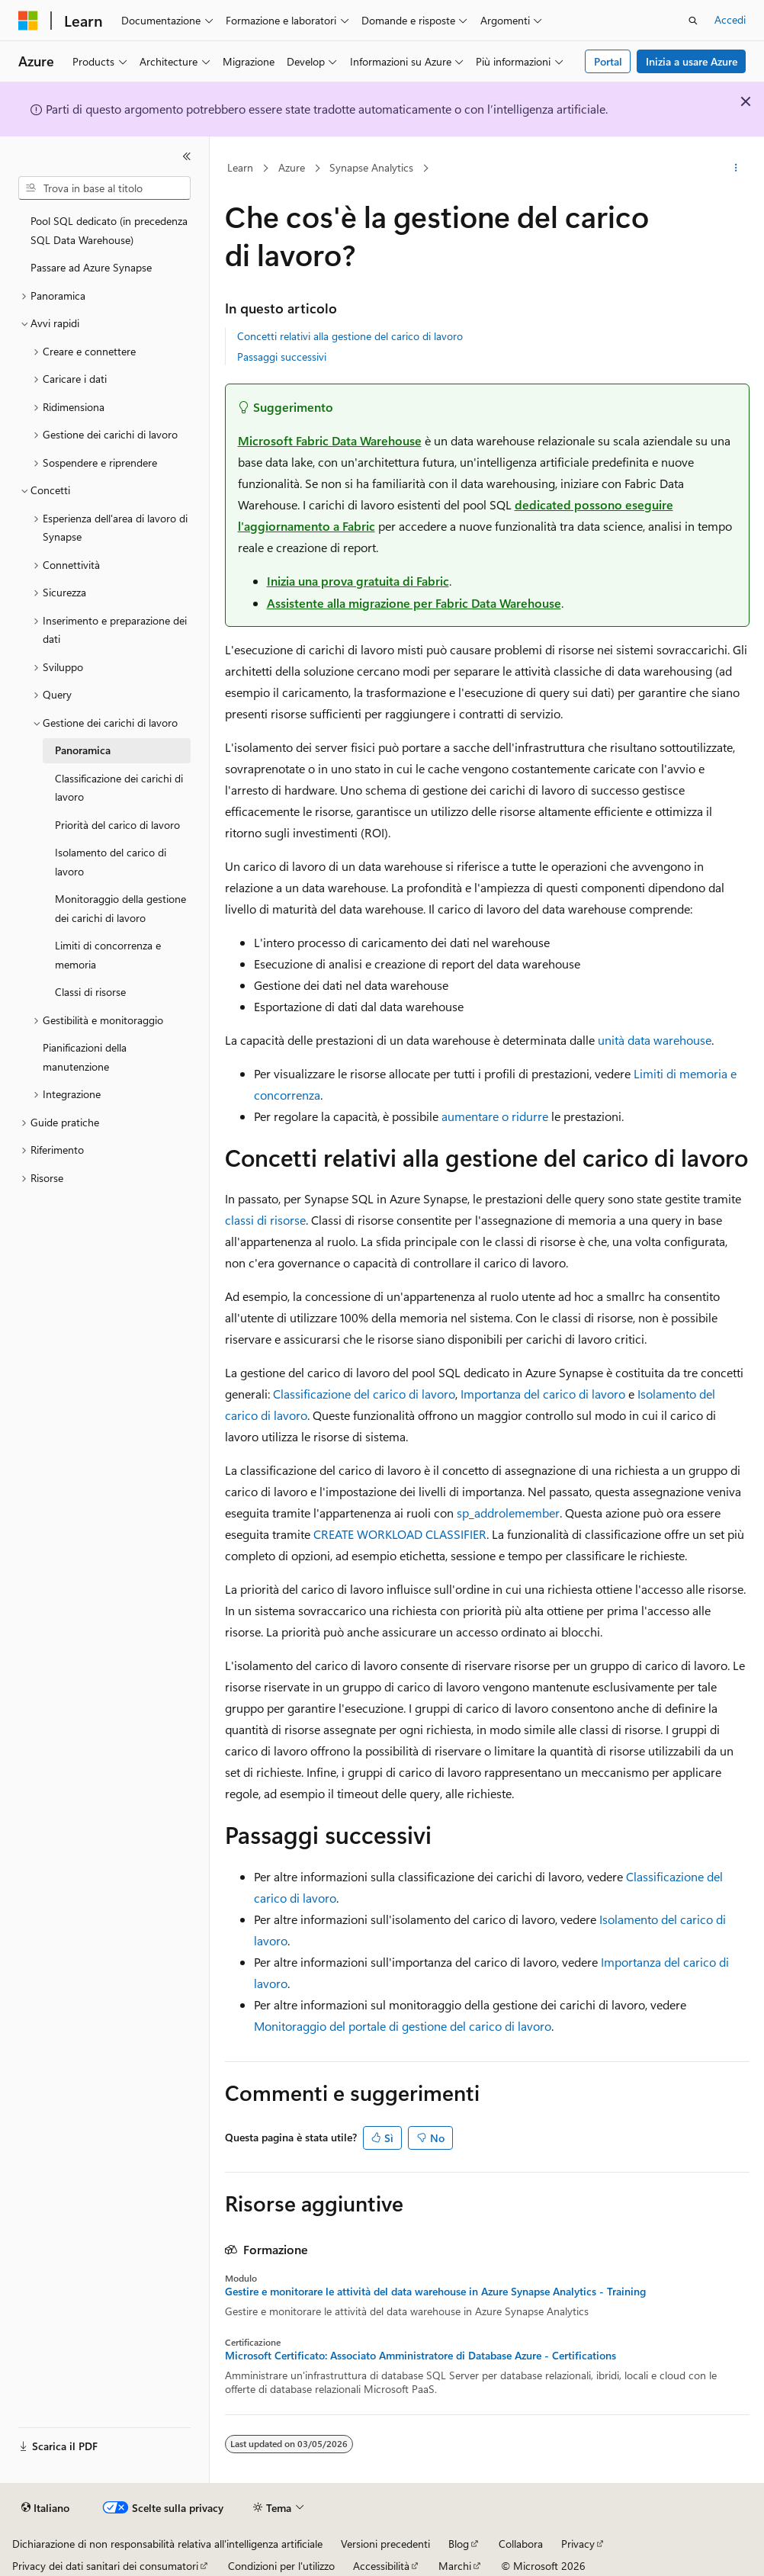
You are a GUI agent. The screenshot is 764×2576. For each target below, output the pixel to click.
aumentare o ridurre (494, 1116)
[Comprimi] (187, 156)
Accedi (730, 19)
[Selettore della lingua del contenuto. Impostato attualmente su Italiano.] (45, 2508)
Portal (608, 61)
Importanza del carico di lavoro (543, 1394)
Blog (458, 2543)
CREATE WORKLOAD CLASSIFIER (399, 1534)
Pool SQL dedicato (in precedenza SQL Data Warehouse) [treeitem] (109, 230)
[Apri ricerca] (693, 20)
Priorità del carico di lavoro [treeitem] (117, 824)
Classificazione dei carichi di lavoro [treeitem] (119, 788)
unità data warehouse (654, 1040)
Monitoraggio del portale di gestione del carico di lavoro (402, 2026)
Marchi (454, 2565)
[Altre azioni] (735, 168)
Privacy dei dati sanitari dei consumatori (105, 2565)
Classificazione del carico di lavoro (364, 1394)
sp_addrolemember (508, 1513)
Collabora (521, 2543)
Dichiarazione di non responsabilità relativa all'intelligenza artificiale (167, 2543)
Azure (291, 167)
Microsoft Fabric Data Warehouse (330, 440)
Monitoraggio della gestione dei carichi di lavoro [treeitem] (120, 908)
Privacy (578, 2543)
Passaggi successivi (281, 356)
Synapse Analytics (371, 167)
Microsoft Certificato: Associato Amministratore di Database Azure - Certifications (420, 2355)
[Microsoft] (28, 21)
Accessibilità (381, 2565)
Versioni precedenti (385, 2543)
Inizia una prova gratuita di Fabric (358, 581)
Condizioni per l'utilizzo (281, 2565)
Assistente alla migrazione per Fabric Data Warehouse (414, 603)
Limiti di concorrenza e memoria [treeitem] (108, 955)
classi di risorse (265, 1220)
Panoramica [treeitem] (83, 750)
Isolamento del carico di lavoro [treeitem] (110, 861)
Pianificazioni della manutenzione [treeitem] (85, 1057)
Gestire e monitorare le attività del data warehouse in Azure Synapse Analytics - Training (435, 2291)
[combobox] (104, 188)
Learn (240, 167)
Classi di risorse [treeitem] (90, 991)
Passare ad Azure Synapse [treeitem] (91, 267)
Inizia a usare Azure (691, 61)
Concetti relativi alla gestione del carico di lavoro (350, 336)
